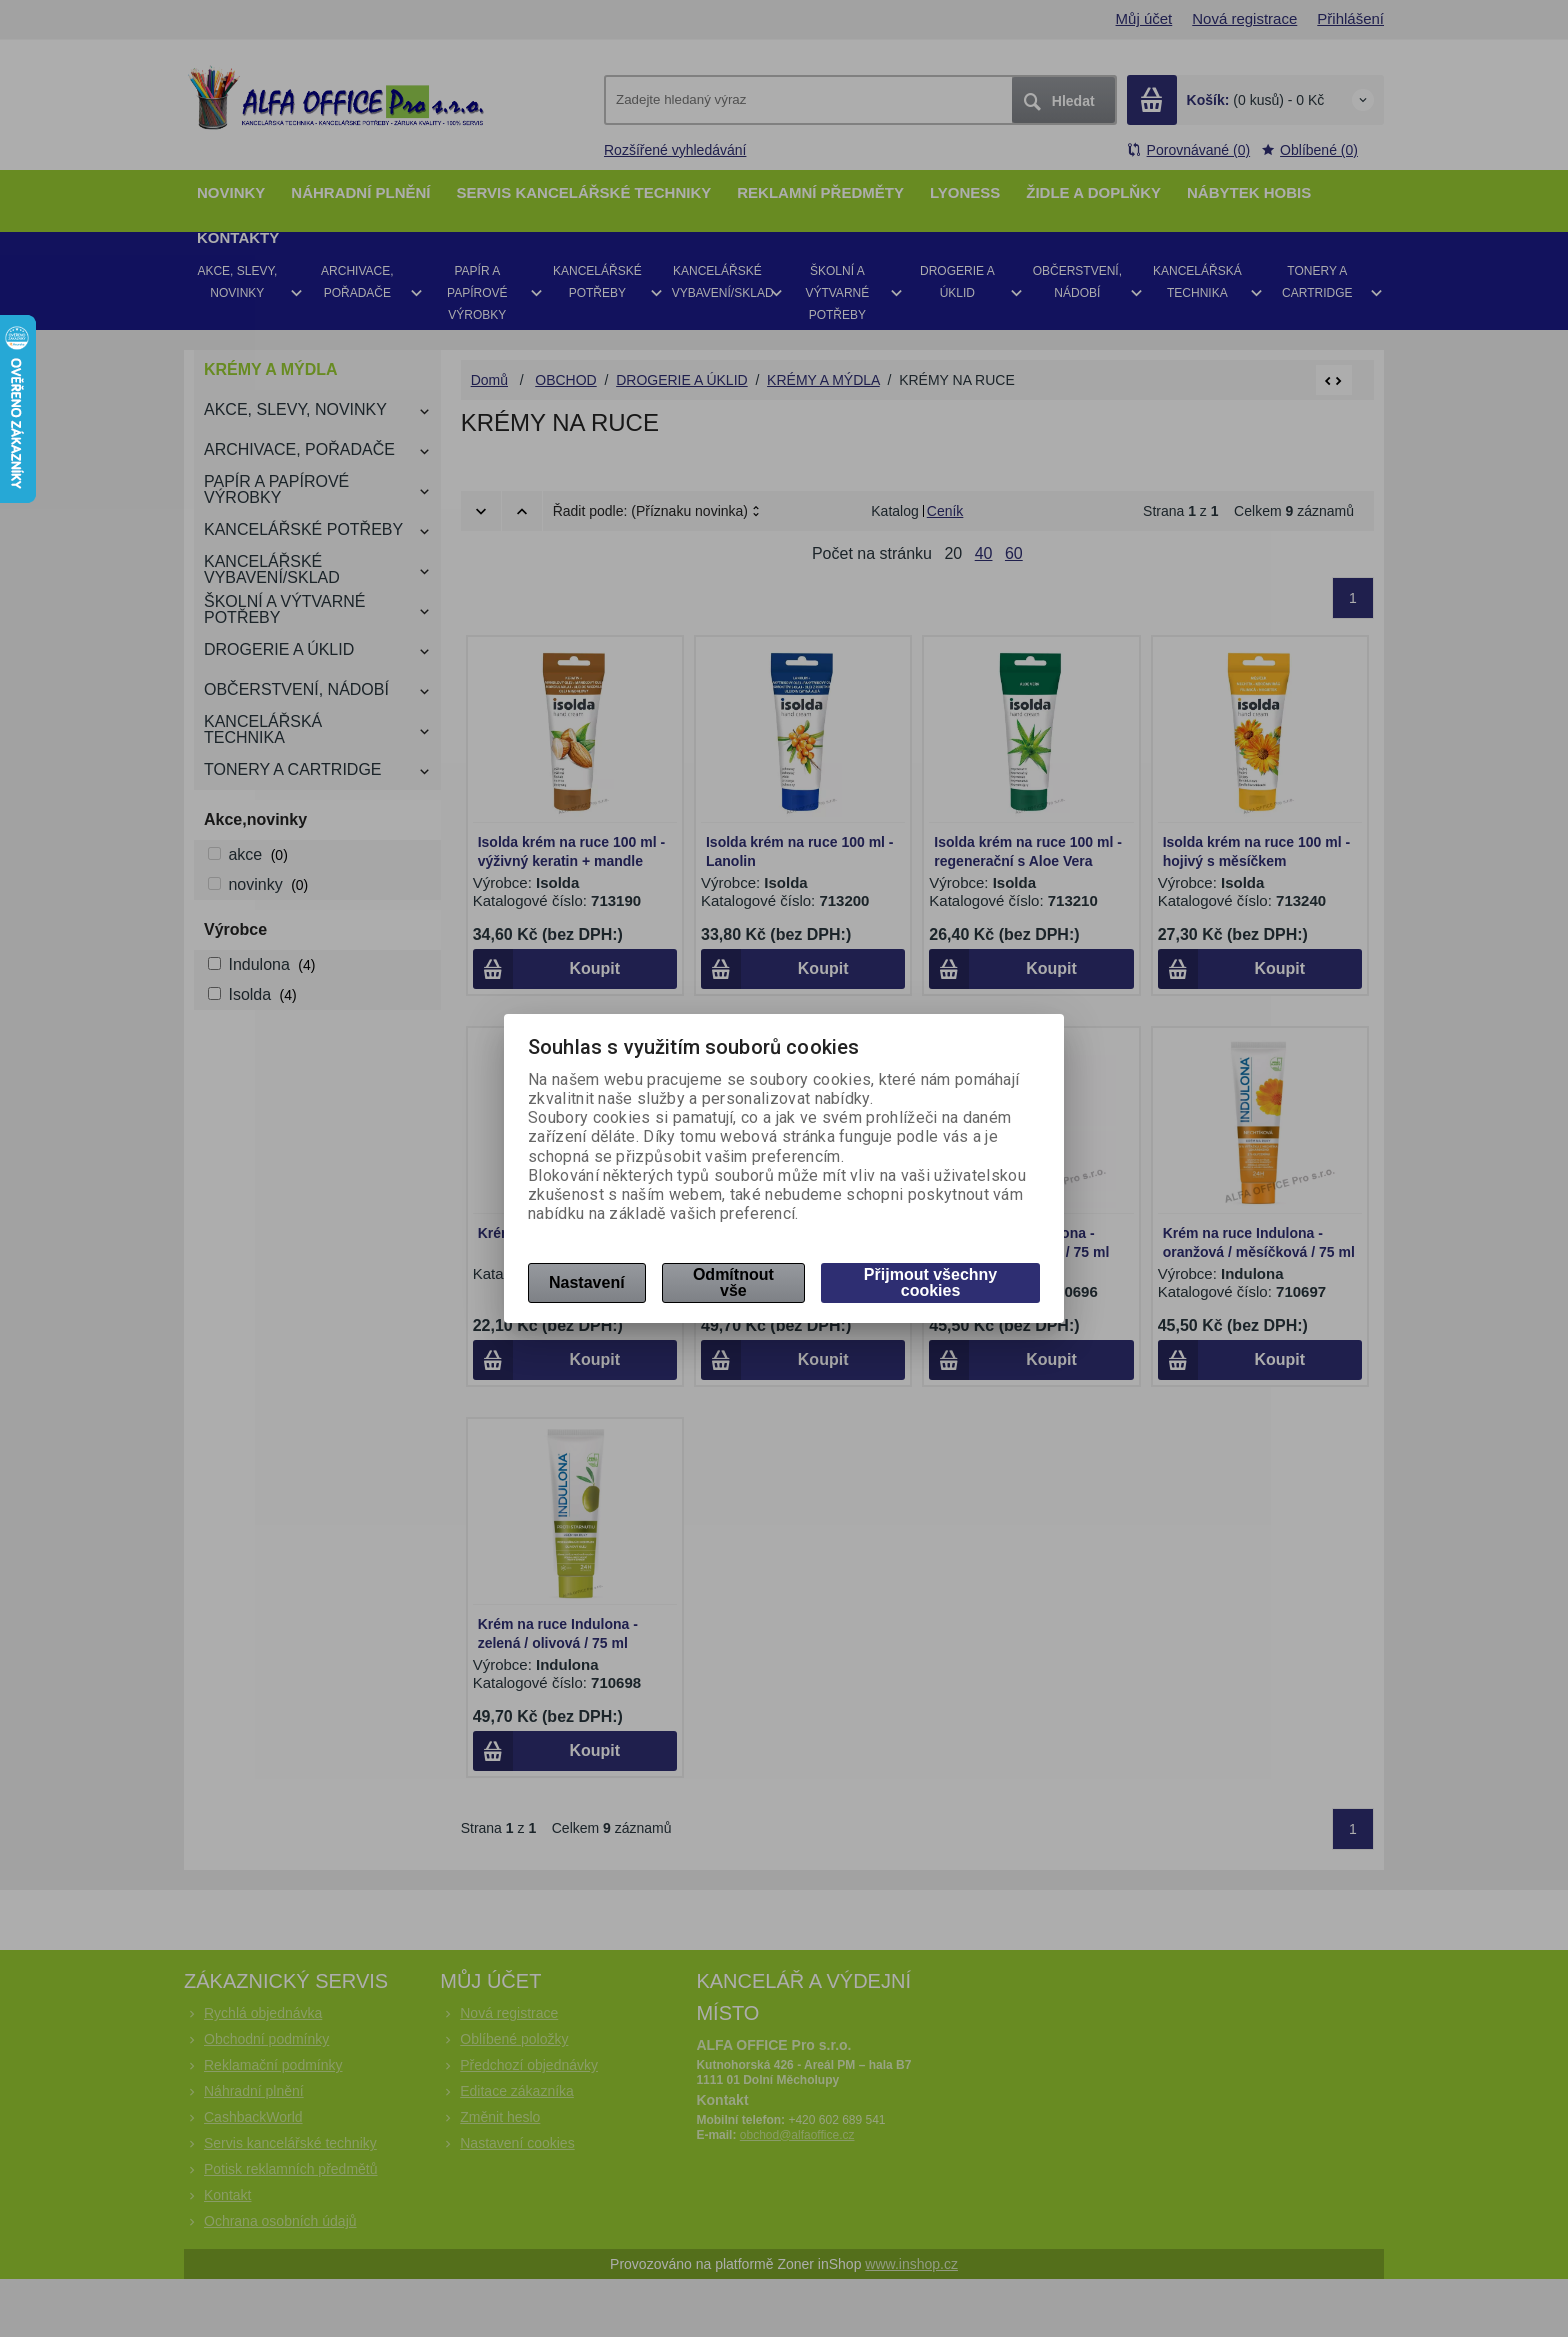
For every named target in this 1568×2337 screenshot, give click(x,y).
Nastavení (587, 1282)
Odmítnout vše (733, 1282)
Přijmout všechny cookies (930, 1282)
